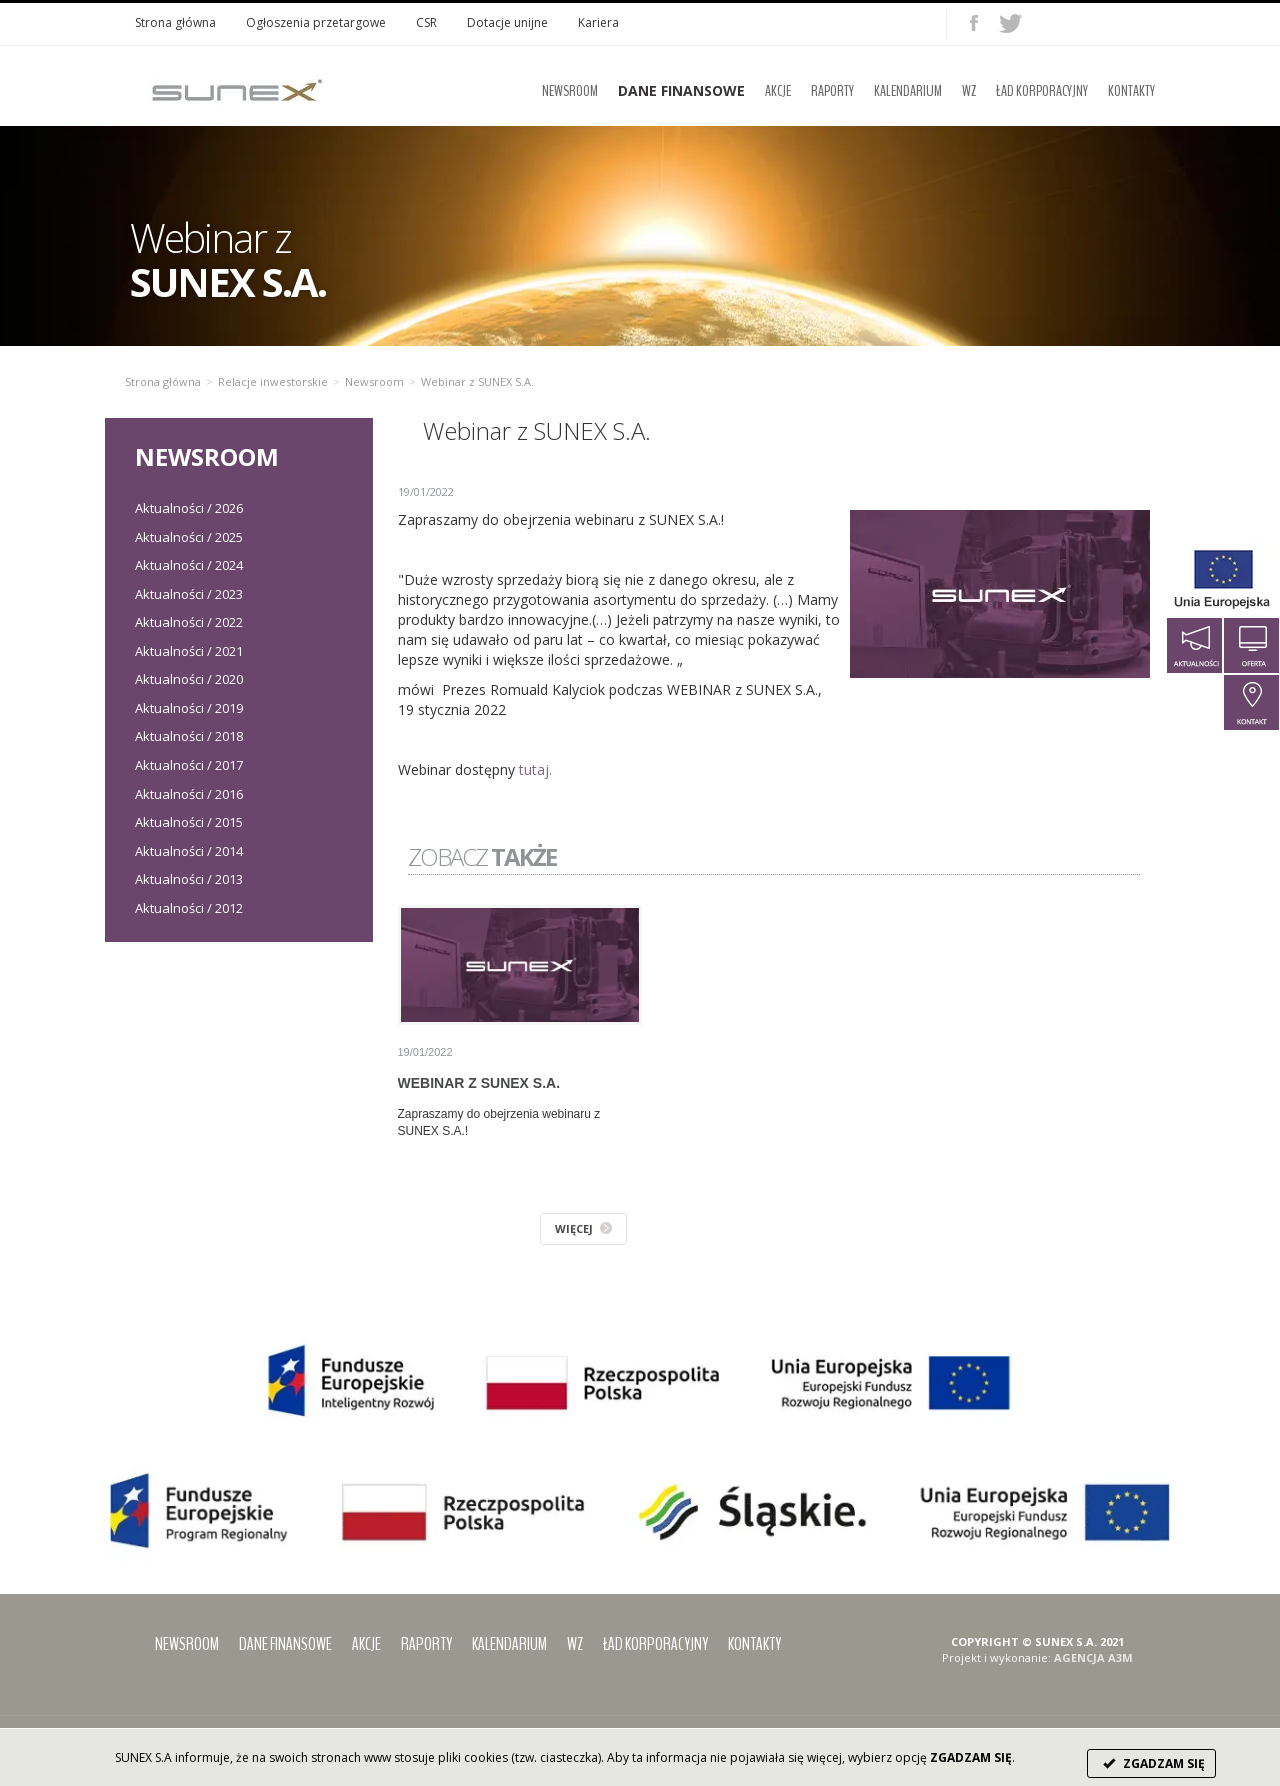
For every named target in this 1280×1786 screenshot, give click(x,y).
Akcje (778, 91)
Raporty (832, 91)
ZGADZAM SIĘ (1151, 1763)
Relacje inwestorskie (273, 381)
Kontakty (1131, 91)
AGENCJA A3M (1093, 1657)
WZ (969, 91)
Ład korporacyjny (1042, 91)
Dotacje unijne (507, 22)
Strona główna (175, 22)
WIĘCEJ (583, 1228)
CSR (426, 22)
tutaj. (535, 769)
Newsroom (570, 91)
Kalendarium (908, 91)
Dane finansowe (285, 1644)
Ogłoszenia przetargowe (316, 22)
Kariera (598, 22)
